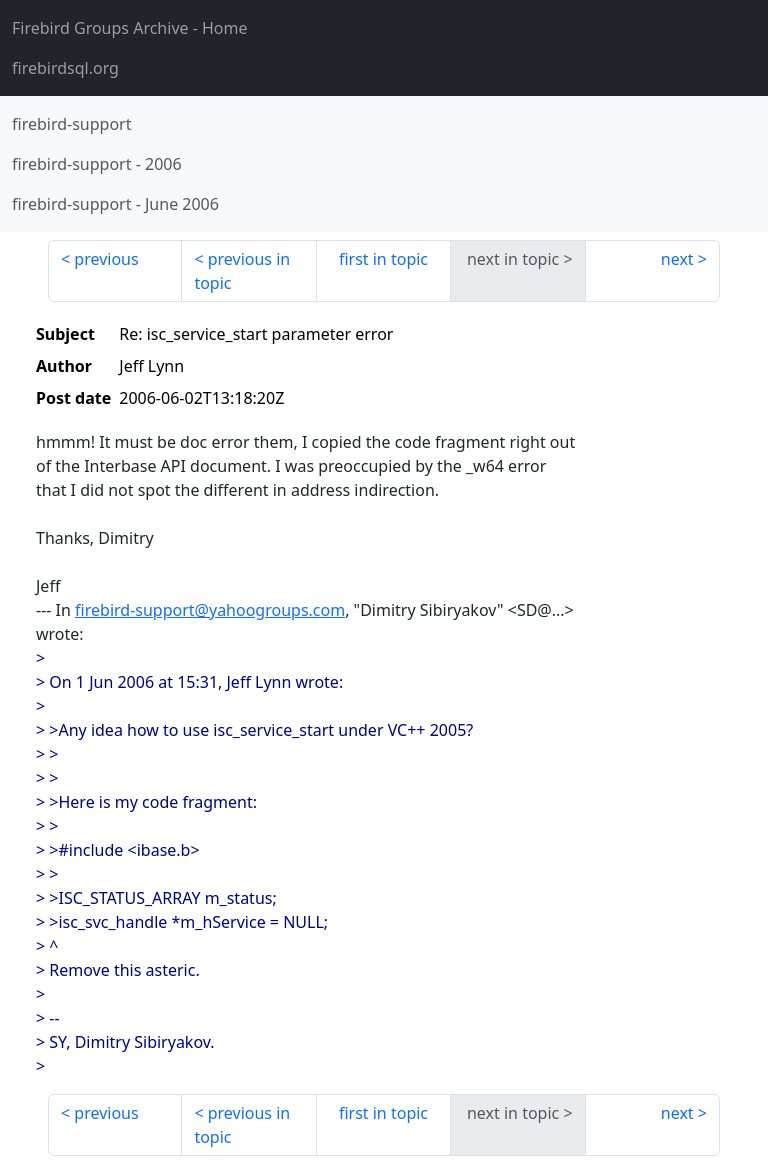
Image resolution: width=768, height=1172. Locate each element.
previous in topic (242, 271)
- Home (130, 28)
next (677, 259)
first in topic (383, 259)
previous (106, 259)
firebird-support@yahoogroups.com (210, 610)
